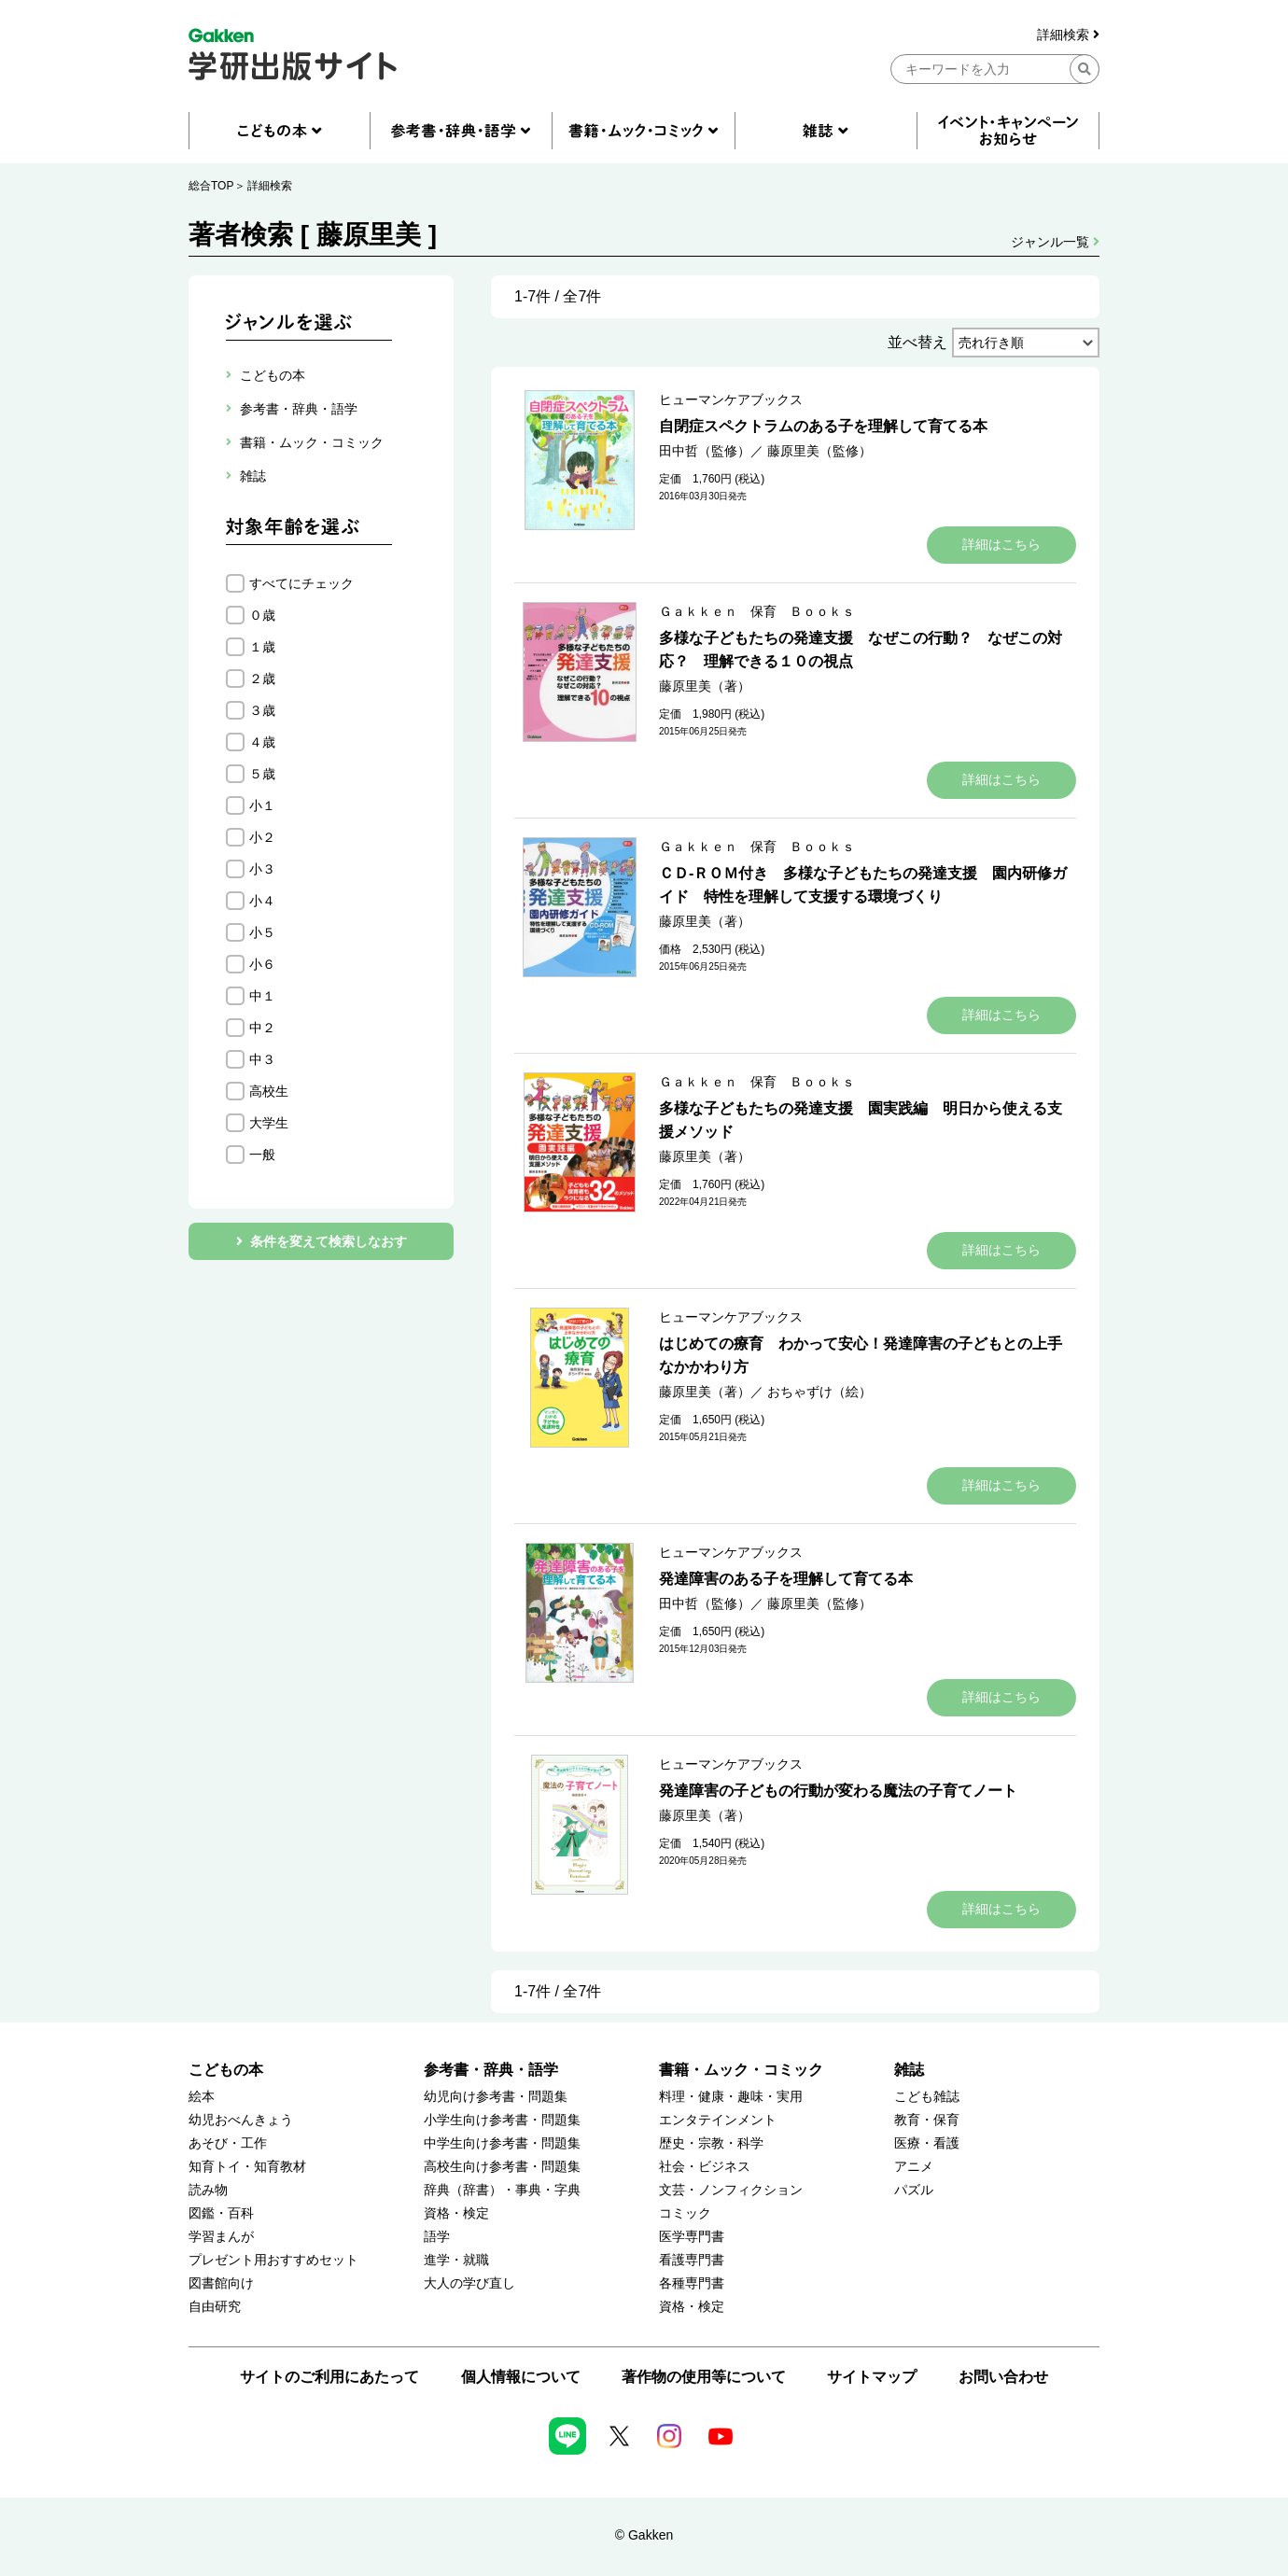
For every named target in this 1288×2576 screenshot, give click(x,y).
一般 (262, 1154)
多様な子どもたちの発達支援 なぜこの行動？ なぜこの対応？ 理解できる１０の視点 (860, 649)
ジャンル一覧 (1055, 241)
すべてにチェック (301, 583)
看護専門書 (691, 2260)
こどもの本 (226, 2070)
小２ (262, 837)
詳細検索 (1068, 35)
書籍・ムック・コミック (741, 2070)
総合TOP (211, 185)
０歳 (262, 615)
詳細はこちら (1001, 544)
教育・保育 (926, 2120)
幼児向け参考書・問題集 (495, 2097)
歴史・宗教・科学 (711, 2143)
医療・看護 (926, 2143)
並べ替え (917, 342)
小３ (262, 868)
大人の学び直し (469, 2283)
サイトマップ (872, 2377)
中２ (262, 1027)
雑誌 (909, 2070)
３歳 (262, 710)
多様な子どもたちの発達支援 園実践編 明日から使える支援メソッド (860, 1120)
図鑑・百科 (221, 2213)
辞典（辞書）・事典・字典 (502, 2190)
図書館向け (221, 2283)
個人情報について (521, 2377)
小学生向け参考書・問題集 (502, 2120)
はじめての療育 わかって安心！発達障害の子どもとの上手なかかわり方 (860, 1355)
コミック (685, 2213)
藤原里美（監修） (819, 450)
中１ (262, 995)
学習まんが (221, 2237)
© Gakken (644, 2534)
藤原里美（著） (704, 686)
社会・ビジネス (704, 2167)
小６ (262, 964)
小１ (262, 805)
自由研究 (215, 2307)
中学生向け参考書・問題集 (502, 2143)
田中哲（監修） (704, 450)
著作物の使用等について (704, 2377)
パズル (913, 2190)
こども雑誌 (926, 2097)
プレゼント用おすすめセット (273, 2260)
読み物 (208, 2190)
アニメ (913, 2167)
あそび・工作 (228, 2143)
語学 (437, 2237)
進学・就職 (456, 2260)
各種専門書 (691, 2283)
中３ (262, 1059)
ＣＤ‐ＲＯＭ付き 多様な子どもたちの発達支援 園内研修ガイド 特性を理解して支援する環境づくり (863, 884)
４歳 (262, 742)
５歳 (262, 773)
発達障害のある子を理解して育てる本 (786, 1579)
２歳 (262, 678)
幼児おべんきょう (241, 2120)
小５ (262, 932)
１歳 (262, 646)
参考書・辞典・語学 (491, 2070)
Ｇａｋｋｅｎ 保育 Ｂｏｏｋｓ (757, 611)
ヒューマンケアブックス (731, 399)
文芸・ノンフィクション (731, 2190)
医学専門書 (691, 2237)
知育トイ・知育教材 (247, 2167)
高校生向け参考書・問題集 (502, 2167)
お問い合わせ (1003, 2377)
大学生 (268, 1122)
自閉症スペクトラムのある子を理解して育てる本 (823, 426)
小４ (262, 900)
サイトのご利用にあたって (329, 2377)
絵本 (202, 2097)
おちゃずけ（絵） (819, 1391)
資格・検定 (456, 2213)
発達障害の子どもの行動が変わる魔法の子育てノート (838, 1791)
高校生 (268, 1091)
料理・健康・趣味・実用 (731, 2097)
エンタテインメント (718, 2120)
